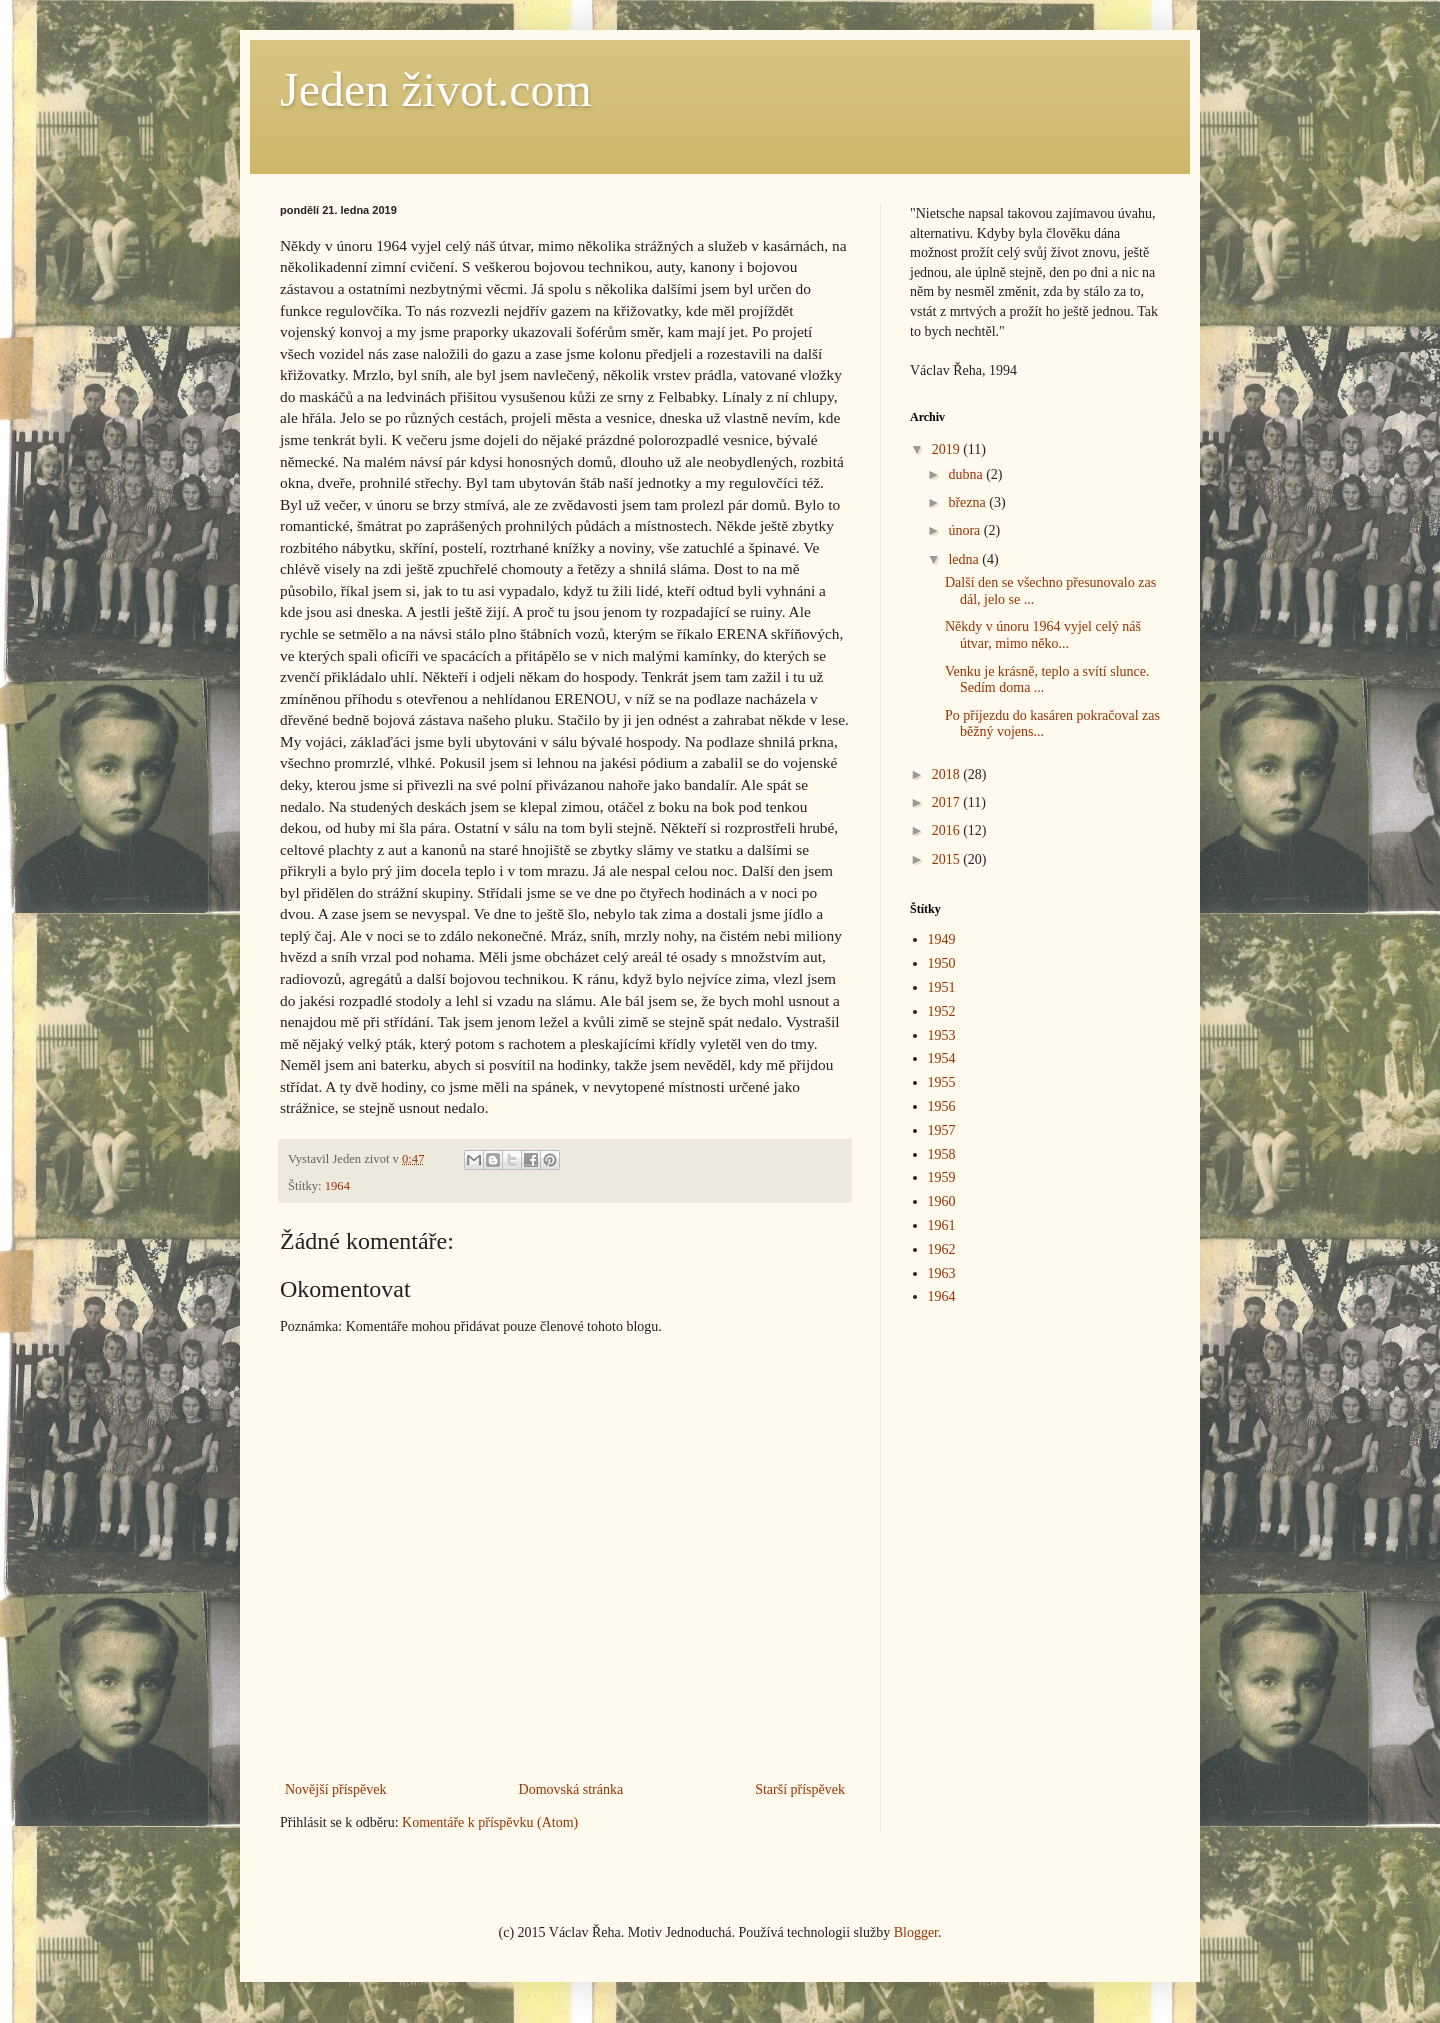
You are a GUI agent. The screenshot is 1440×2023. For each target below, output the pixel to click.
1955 (942, 1082)
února (965, 530)
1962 (942, 1249)
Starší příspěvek (800, 1789)
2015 (948, 859)
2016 (948, 830)
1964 (337, 1186)
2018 (948, 774)
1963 (942, 1273)
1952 (942, 1011)
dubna (967, 474)
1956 (942, 1106)
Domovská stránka (571, 1789)
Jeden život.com (436, 89)
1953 (942, 1035)
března (968, 502)
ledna (965, 559)
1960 (942, 1201)
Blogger (916, 1932)
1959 (942, 1177)
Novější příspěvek (335, 1789)
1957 (942, 1130)
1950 (942, 963)
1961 (942, 1225)
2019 (948, 449)
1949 (942, 939)
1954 (942, 1058)
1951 (942, 987)
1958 (942, 1154)
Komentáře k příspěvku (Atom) (490, 1822)
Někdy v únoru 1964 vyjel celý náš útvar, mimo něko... (1043, 635)
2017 (948, 802)
